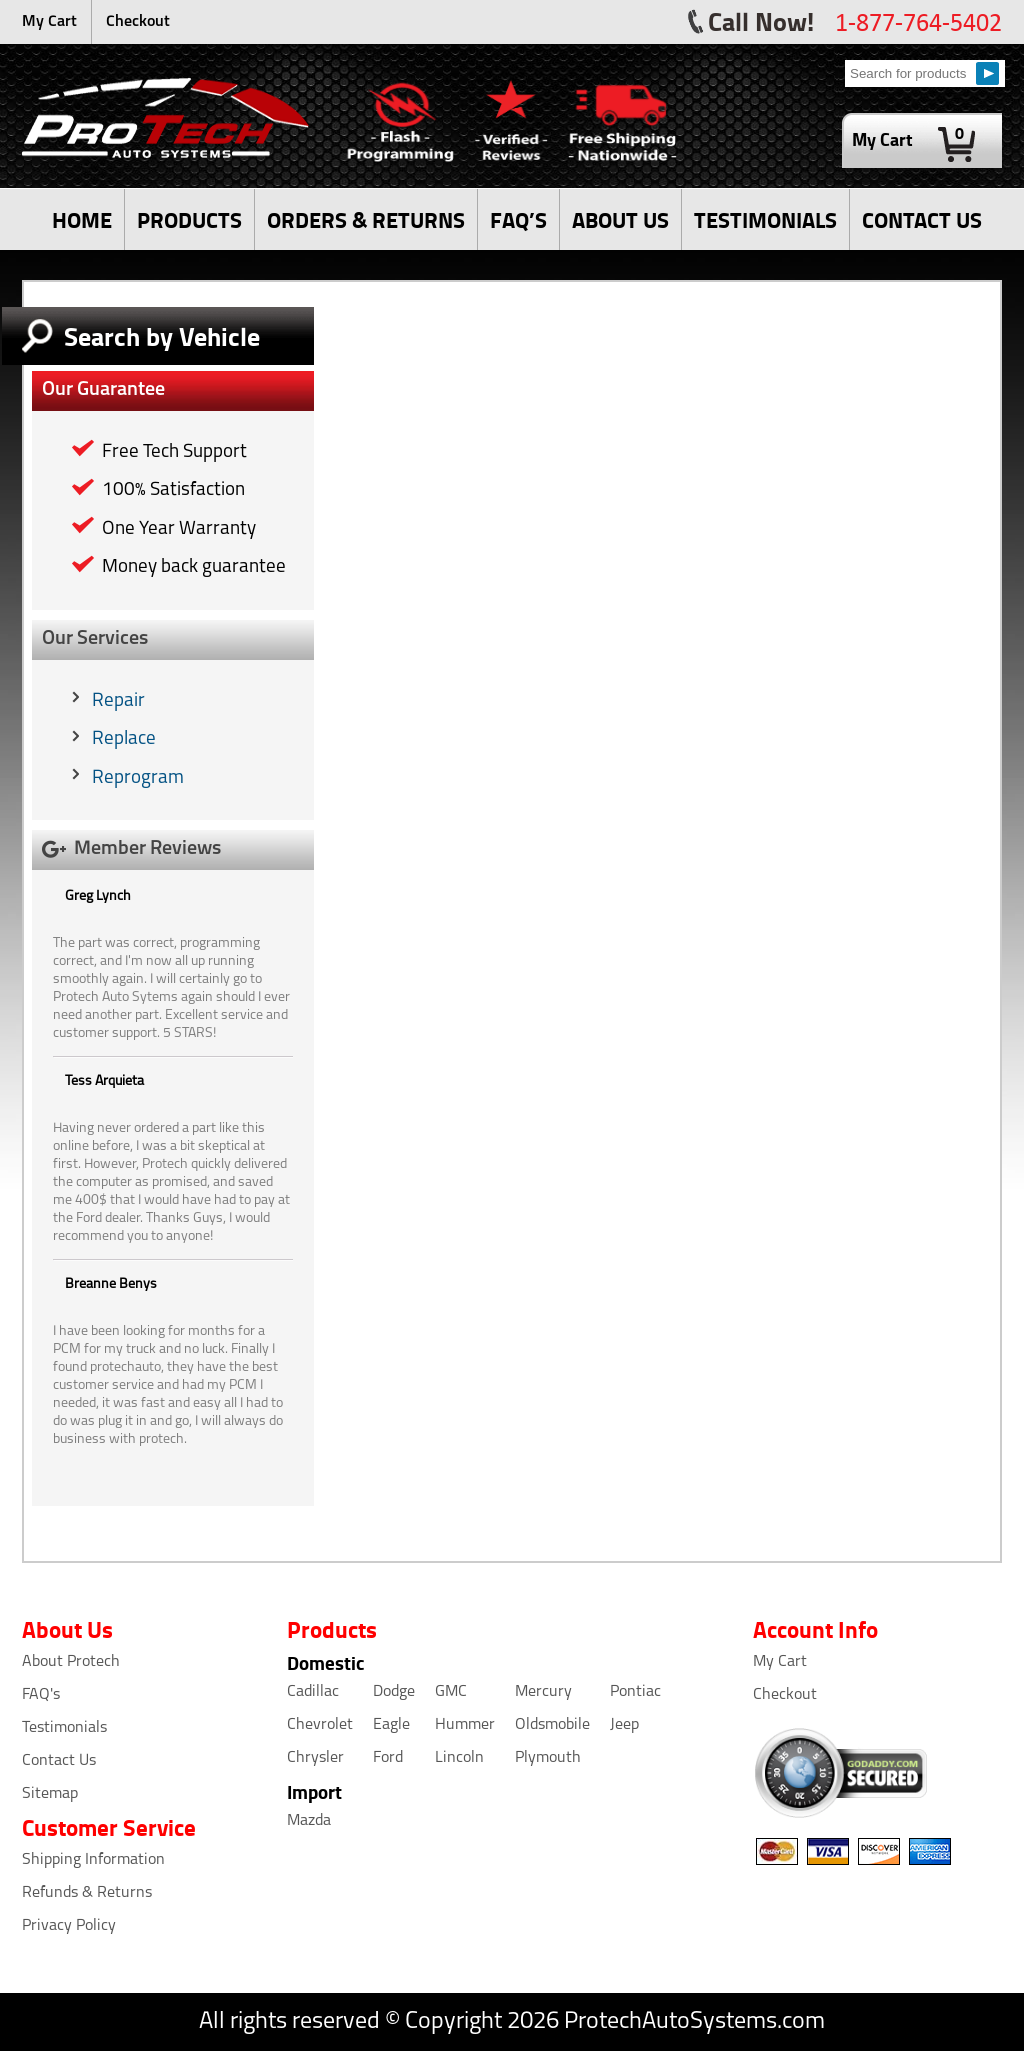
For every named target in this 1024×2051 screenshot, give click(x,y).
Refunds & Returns (87, 1893)
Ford (388, 1758)
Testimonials (64, 1728)
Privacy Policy (69, 1926)
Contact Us (59, 1761)
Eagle (391, 1725)
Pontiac (635, 1692)
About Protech (71, 1662)
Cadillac (313, 1692)
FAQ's (41, 1695)
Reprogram (138, 778)
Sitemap (50, 1794)
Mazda (309, 1821)
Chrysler (315, 1758)
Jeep (624, 1725)
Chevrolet (320, 1725)
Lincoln (459, 1758)
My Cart (49, 22)
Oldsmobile (552, 1725)
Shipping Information (93, 1860)
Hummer (465, 1725)
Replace (124, 739)
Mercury (543, 1692)
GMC (451, 1692)
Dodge (394, 1692)
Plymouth (548, 1758)
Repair (118, 701)
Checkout (138, 22)
